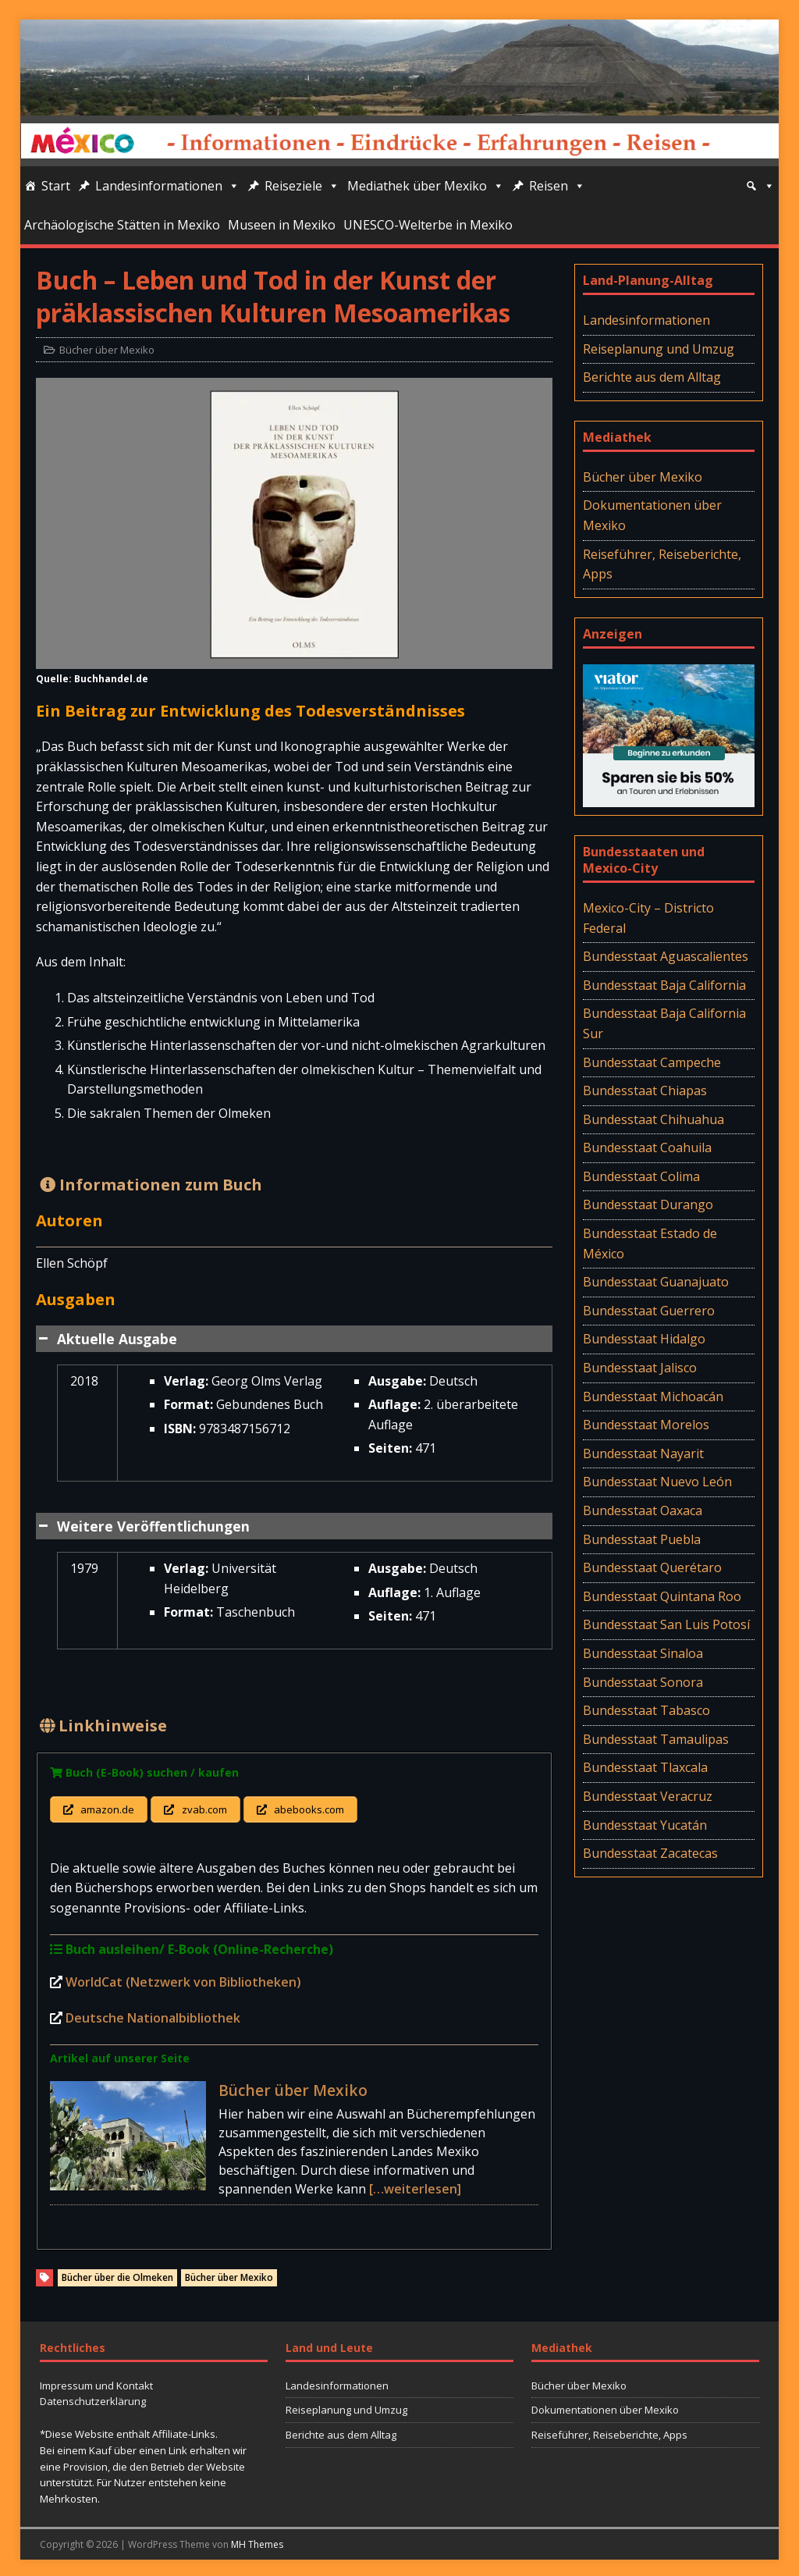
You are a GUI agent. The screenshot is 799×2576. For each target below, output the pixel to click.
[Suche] (760, 185)
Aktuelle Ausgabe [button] (106, 1338)
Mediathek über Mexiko (425, 185)
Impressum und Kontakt (96, 2382)
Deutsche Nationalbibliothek (153, 2014)
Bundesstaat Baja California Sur (664, 1023)
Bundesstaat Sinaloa (643, 1653)
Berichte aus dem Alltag (652, 377)
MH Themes (257, 2540)
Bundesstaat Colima (641, 1176)
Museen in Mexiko (282, 224)
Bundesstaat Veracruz (647, 1796)
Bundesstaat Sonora (643, 1682)
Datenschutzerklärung (93, 2398)
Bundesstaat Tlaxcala (645, 1767)
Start (55, 185)
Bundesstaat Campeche (652, 1062)
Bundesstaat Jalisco (640, 1367)
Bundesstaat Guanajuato (656, 1281)
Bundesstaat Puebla (642, 1539)
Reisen (557, 185)
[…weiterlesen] (415, 2185)
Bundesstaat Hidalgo (644, 1338)
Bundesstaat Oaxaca (642, 1510)
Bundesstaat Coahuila (647, 1147)
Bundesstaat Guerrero (649, 1310)
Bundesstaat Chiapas (645, 1090)
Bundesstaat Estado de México (650, 1243)
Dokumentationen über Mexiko (652, 515)
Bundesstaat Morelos (646, 1424)
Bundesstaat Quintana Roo (662, 1596)
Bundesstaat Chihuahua (653, 1119)
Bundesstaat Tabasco (646, 1710)
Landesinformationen (167, 185)
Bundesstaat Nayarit (643, 1453)
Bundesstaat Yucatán (645, 1825)
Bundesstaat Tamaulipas (656, 1739)
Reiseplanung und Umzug (658, 349)
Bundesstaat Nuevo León (657, 1481)
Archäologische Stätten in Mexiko (122, 224)
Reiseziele (302, 185)
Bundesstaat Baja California (664, 985)
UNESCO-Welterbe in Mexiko (428, 224)
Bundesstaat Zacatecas (650, 1853)
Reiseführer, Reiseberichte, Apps (662, 564)
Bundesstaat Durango (648, 1204)
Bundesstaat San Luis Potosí (666, 1624)
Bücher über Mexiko (106, 350)
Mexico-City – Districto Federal (648, 918)
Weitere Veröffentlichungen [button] (143, 1526)
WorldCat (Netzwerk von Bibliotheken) (183, 1978)
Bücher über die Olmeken (117, 2274)
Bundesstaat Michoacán (653, 1396)
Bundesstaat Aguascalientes (665, 956)
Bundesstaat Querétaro (652, 1567)
